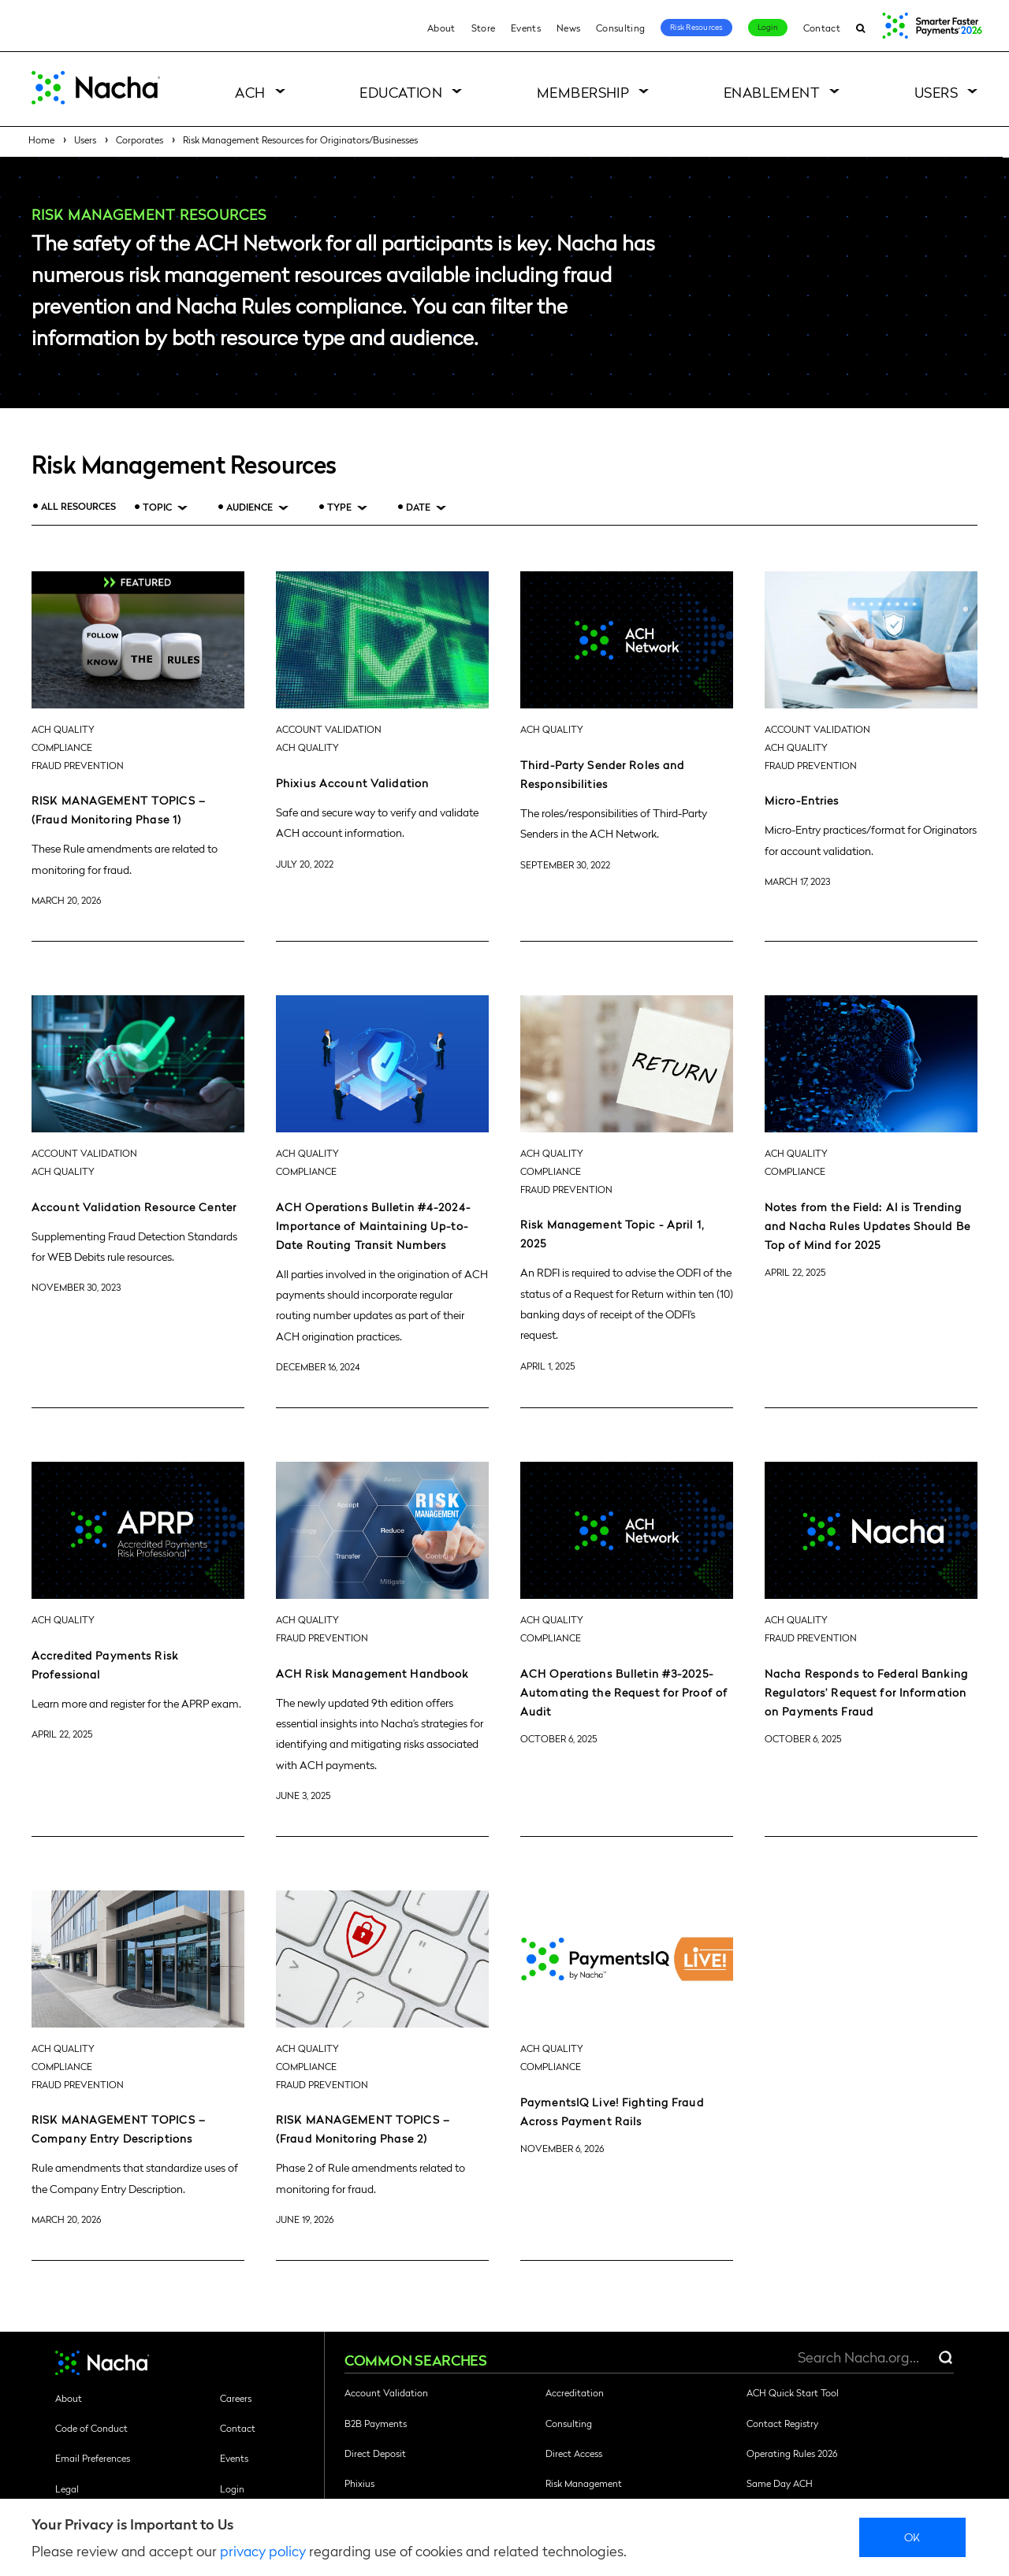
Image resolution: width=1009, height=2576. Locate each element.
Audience (249, 507)
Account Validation (386, 2392)
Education (400, 92)
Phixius (359, 2483)
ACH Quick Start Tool (793, 2392)
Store (483, 27)
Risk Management (583, 2483)
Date (418, 507)
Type (339, 507)
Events (526, 27)
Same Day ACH (780, 2483)
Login (768, 26)
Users (936, 92)
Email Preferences (92, 2457)
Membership (583, 92)
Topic (157, 507)
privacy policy (263, 2550)
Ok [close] (912, 2537)
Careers (235, 2398)
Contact (821, 27)
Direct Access (573, 2453)
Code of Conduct (91, 2428)
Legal (67, 2488)
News (568, 27)
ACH (250, 92)
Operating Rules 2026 (792, 2453)
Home (41, 139)
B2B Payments (375, 2423)
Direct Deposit (375, 2453)
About (441, 27)
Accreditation (574, 2392)
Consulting (620, 27)
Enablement (772, 92)
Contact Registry (782, 2423)
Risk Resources (696, 26)
